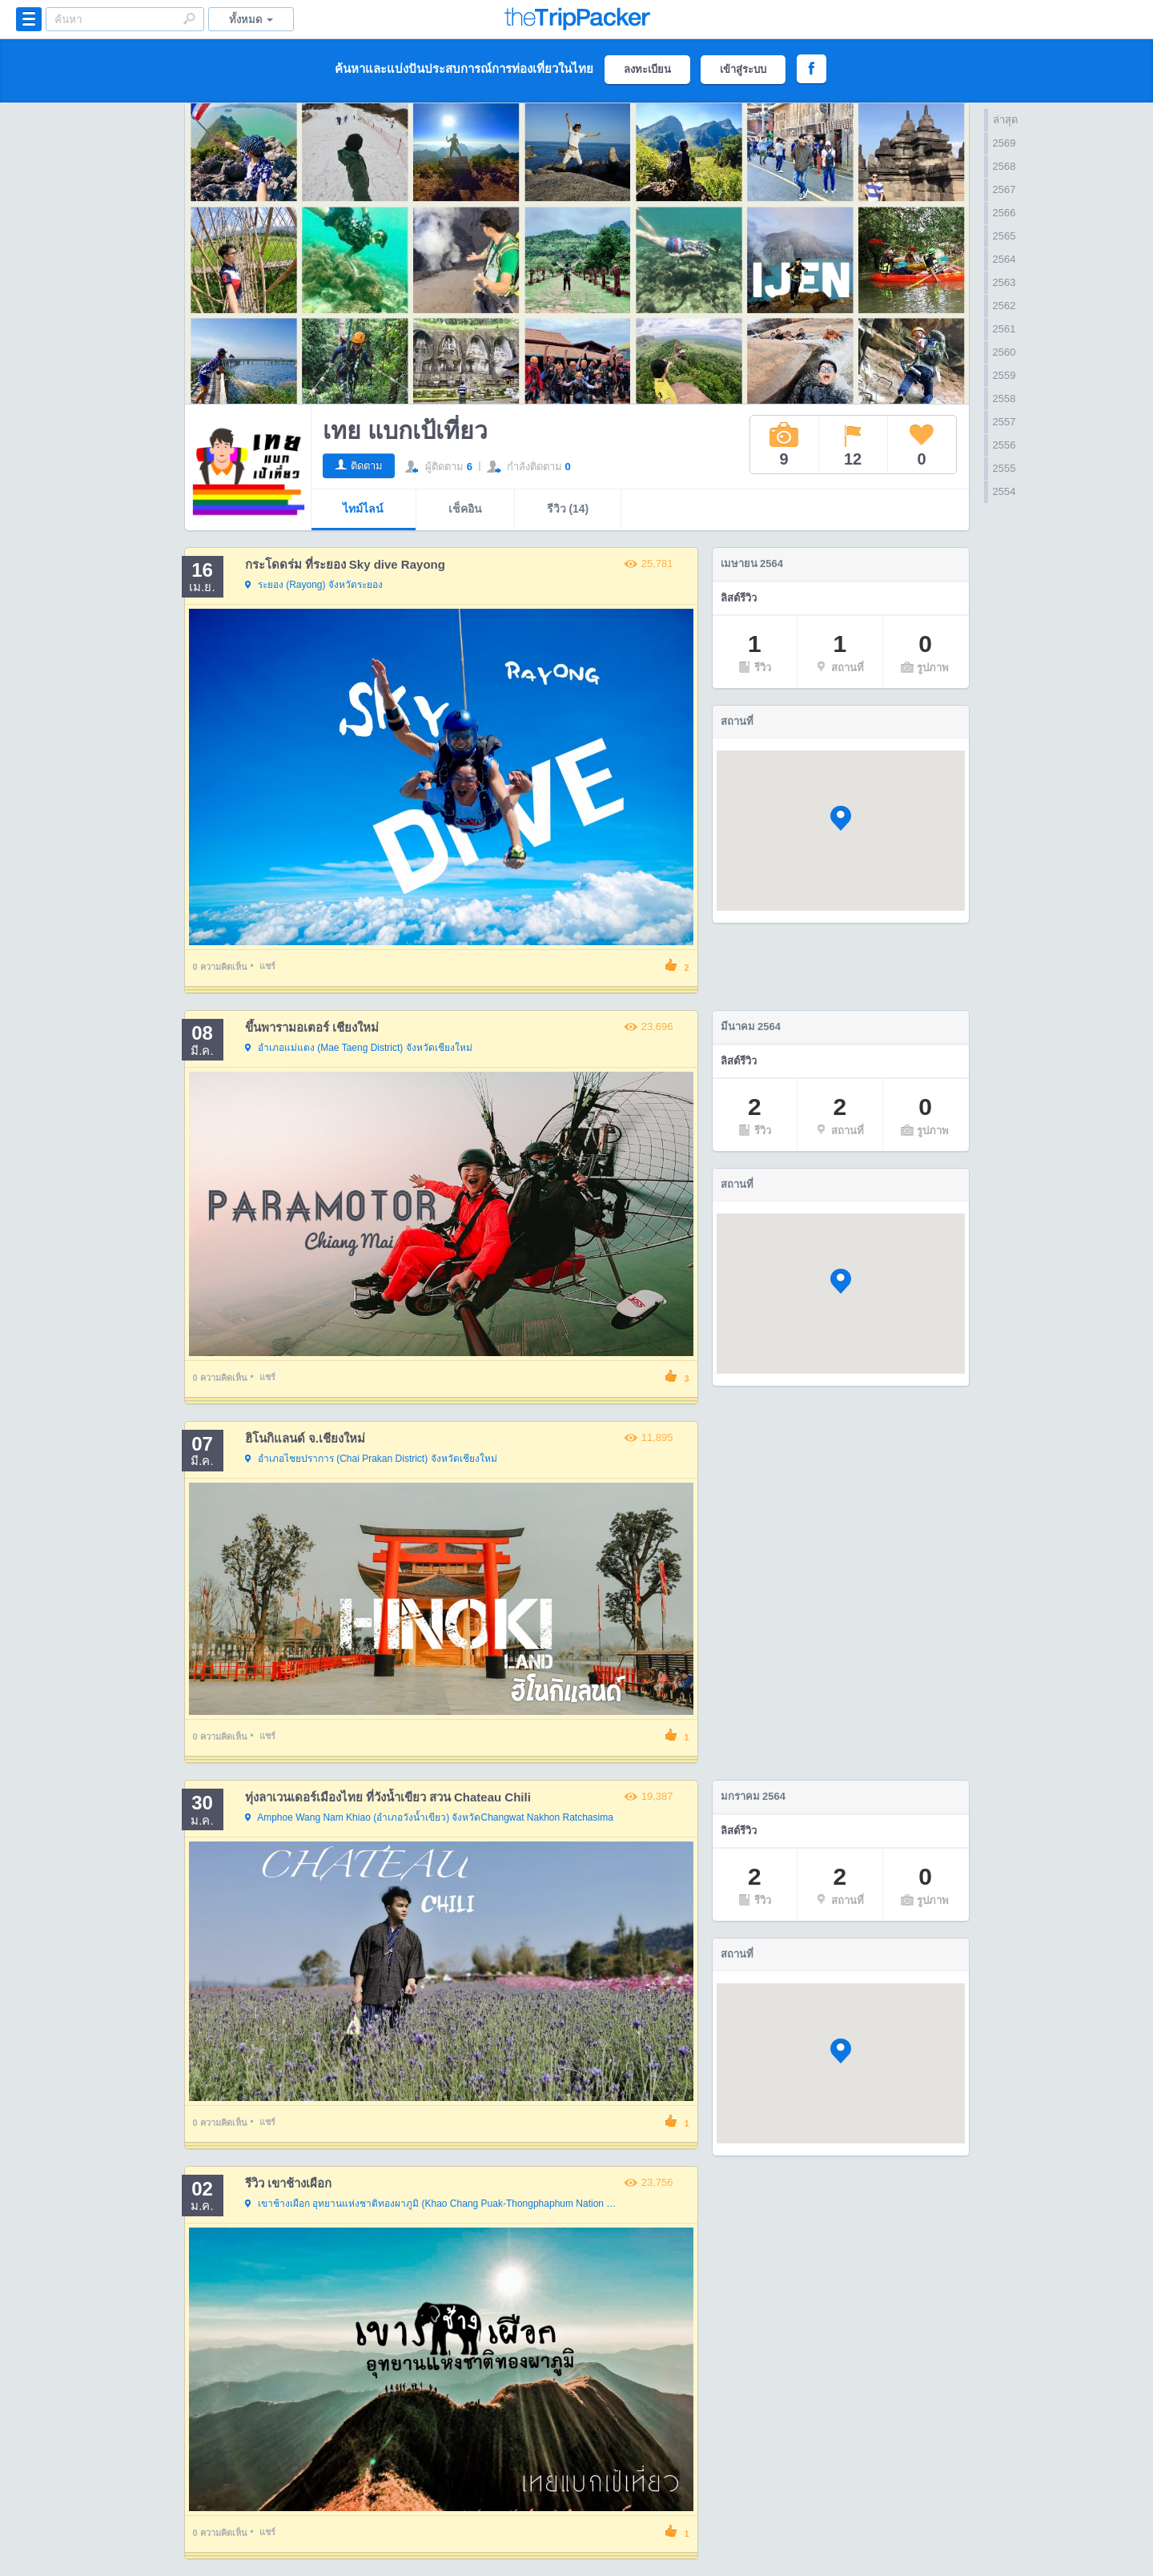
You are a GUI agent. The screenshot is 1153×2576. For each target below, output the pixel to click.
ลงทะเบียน (647, 69)
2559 (1004, 375)
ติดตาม (367, 466)
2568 (1004, 166)
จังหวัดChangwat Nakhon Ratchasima (429, 1818)
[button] (840, 818)
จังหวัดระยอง (314, 585)
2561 (1004, 329)
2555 (1004, 468)
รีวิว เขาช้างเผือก (288, 2183)
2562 (1004, 306)
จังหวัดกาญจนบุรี (433, 2204)
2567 (1004, 189)
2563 (1004, 282)
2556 (1004, 445)
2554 (1004, 491)
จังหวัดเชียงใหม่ (358, 1048)
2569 (1004, 143)
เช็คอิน (465, 508)
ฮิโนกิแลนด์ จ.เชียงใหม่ (305, 1438)
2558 (1004, 398)
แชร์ (267, 966)
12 (853, 444)
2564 (1004, 259)
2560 (1004, 352)
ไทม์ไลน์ (363, 508)
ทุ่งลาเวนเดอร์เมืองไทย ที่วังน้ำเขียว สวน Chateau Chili (388, 1797)
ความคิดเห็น (220, 967)
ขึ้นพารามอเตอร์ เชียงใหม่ (312, 1027)
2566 (1004, 213)
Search (189, 18)
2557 (1004, 422)
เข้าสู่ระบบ (743, 69)
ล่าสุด (1005, 120)
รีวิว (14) (568, 508)
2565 (1004, 236)
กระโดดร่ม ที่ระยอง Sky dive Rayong (345, 564)
